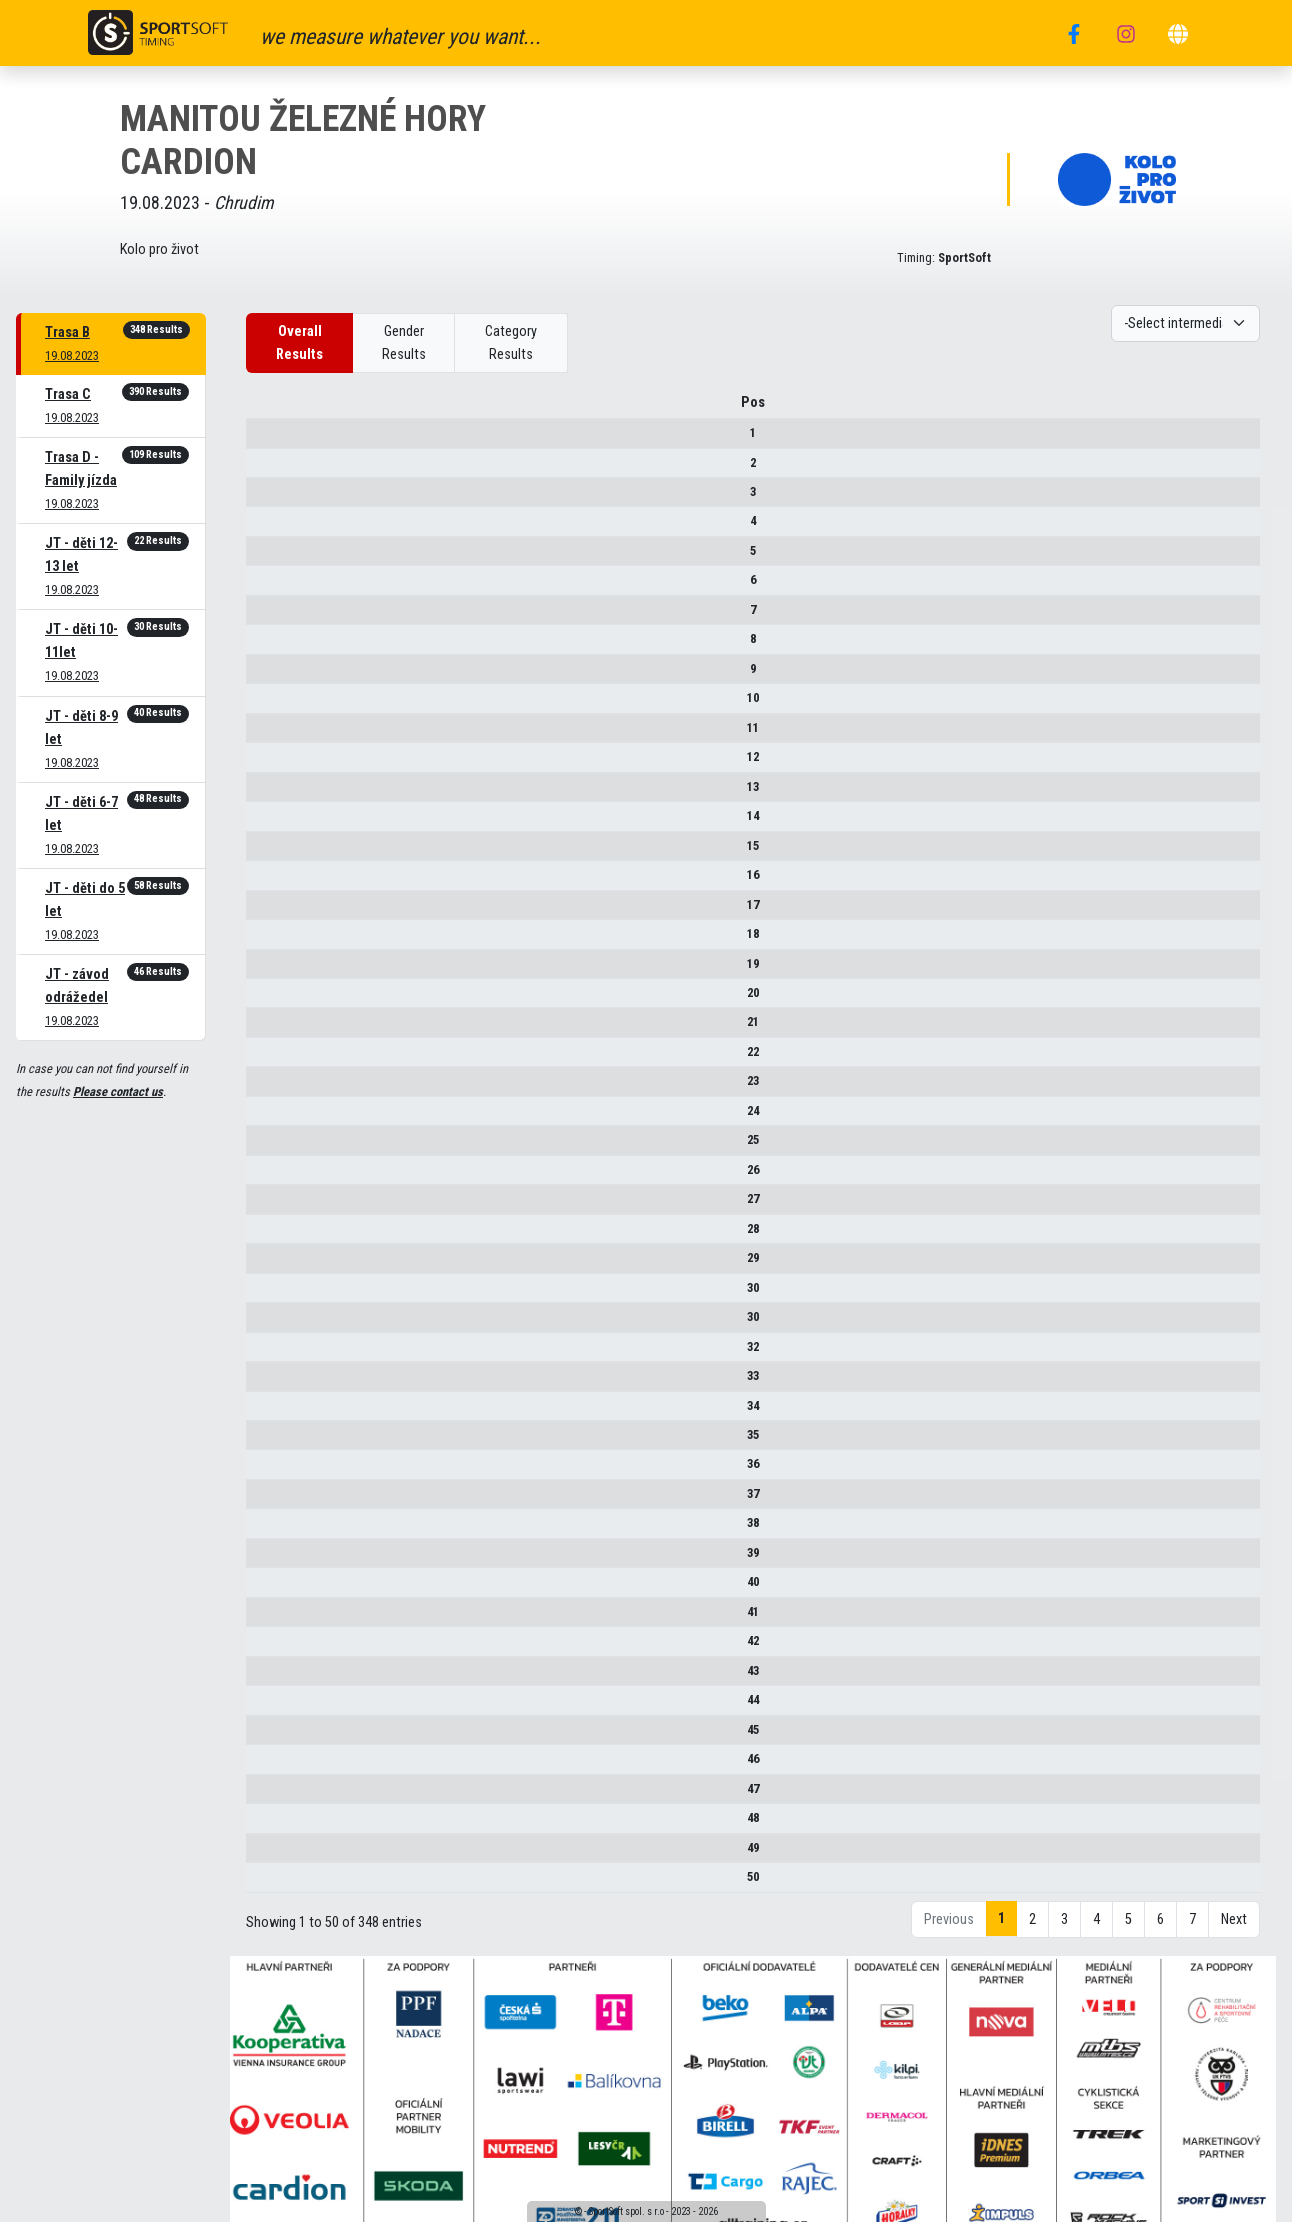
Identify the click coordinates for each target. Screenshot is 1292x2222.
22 (271, 1058)
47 (271, 1795)
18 (271, 940)
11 (271, 734)
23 (271, 1087)
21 (271, 1029)
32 (271, 1353)
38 (271, 1530)
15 (271, 852)
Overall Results (299, 343)
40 (271, 1588)
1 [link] (1001, 1925)
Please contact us (118, 1091)
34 (271, 1412)
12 (271, 763)
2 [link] (1032, 1926)
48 (271, 1824)
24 (271, 1117)
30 (271, 1294)
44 (271, 1706)
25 (271, 1146)
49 (271, 1854)
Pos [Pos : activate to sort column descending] (271, 409)
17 (271, 911)
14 (271, 822)
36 (271, 1471)
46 (271, 1765)
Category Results (511, 343)
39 (271, 1559)
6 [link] (1160, 1926)
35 (271, 1441)
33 (271, 1382)
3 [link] (1064, 1926)
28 (271, 1235)
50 (271, 1883)
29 (271, 1264)
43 (271, 1677)
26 (271, 1176)
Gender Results (404, 343)
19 (271, 970)
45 (271, 1736)
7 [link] (1192, 1926)
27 (271, 1205)
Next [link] (1234, 1926)
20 (271, 999)
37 (271, 1500)
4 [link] (1096, 1926)
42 (271, 1647)
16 (271, 881)
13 (271, 793)
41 (271, 1618)
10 (271, 704)
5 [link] (1128, 1926)
